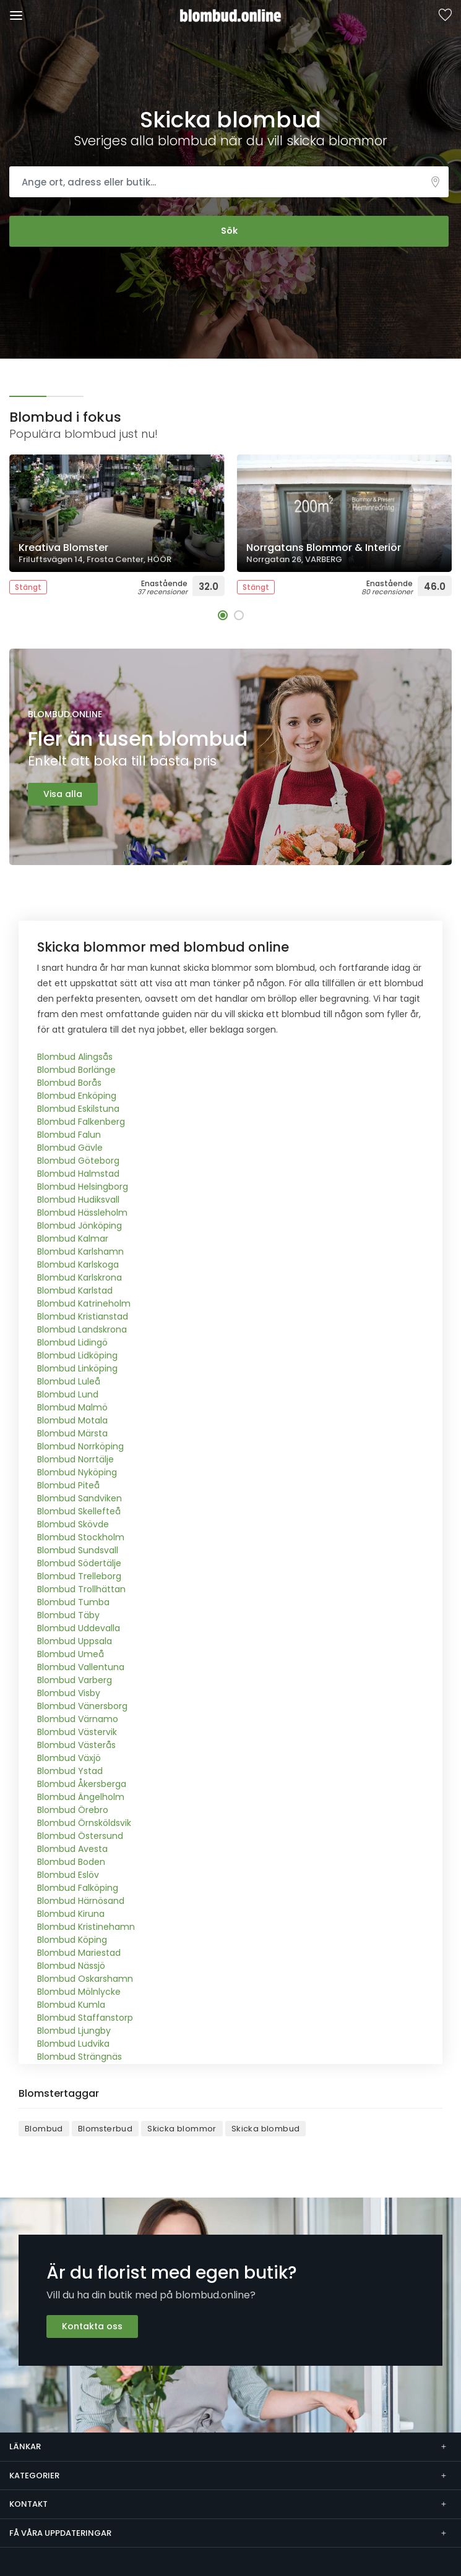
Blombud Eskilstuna (78, 1108)
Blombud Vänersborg (82, 1706)
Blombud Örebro (72, 1810)
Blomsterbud (105, 2129)
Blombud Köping (72, 1940)
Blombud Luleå (68, 1381)
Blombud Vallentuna (80, 1667)
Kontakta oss (92, 2326)
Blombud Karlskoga (78, 1264)
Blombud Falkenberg (81, 1121)
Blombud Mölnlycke (79, 1991)
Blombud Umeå (70, 1654)
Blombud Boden (71, 1862)
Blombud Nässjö (71, 1966)
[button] (223, 615)
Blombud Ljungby (74, 2030)
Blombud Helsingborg (82, 1186)
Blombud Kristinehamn (86, 1927)
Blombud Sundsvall (77, 1550)
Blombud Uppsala (74, 1641)
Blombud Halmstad (78, 1173)
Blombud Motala (72, 1420)
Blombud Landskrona (82, 1329)
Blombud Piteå (68, 1485)
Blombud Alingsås (75, 1057)
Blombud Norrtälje (75, 1459)
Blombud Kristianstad (82, 1316)
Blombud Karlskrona (79, 1277)
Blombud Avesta (72, 1849)
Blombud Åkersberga (81, 1784)
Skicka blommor (182, 2129)
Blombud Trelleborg (79, 1576)
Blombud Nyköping (77, 1472)
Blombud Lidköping (77, 1355)
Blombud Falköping (77, 1888)
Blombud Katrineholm (84, 1303)
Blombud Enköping (76, 1096)
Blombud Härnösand (80, 1901)
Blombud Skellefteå (79, 1511)
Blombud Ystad (70, 1771)
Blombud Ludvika (73, 2043)
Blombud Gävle (70, 1147)
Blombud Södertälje (79, 1563)
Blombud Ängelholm (80, 1797)
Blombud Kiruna (71, 1914)
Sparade (445, 16)
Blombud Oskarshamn (85, 1979)
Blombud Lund (67, 1394)
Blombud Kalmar (72, 1238)
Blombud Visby (68, 1693)
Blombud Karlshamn (80, 1251)
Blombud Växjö (69, 1758)
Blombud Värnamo (77, 1719)
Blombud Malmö (72, 1407)
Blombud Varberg (74, 1680)
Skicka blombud (265, 2129)
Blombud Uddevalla (78, 1628)
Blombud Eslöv (68, 1875)
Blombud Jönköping (79, 1225)
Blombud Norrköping (80, 1446)
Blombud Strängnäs (79, 2056)
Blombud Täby (68, 1615)
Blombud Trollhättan (81, 1589)
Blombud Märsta (72, 1433)
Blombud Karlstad (75, 1290)
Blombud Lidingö (72, 1342)
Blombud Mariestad (79, 1953)
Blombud (44, 2129)
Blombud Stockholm (80, 1537)
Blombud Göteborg (78, 1160)
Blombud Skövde (73, 1524)
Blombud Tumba (73, 1602)
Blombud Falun (69, 1134)
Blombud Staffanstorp (85, 2017)
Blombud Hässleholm (82, 1212)
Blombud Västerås (76, 1745)
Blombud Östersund (80, 1836)
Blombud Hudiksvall (78, 1199)
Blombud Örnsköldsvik (84, 1823)
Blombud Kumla (71, 2004)
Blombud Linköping (77, 1368)
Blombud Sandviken (79, 1498)
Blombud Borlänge (76, 1070)
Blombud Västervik (77, 1732)
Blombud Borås (69, 1083)
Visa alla (62, 794)
